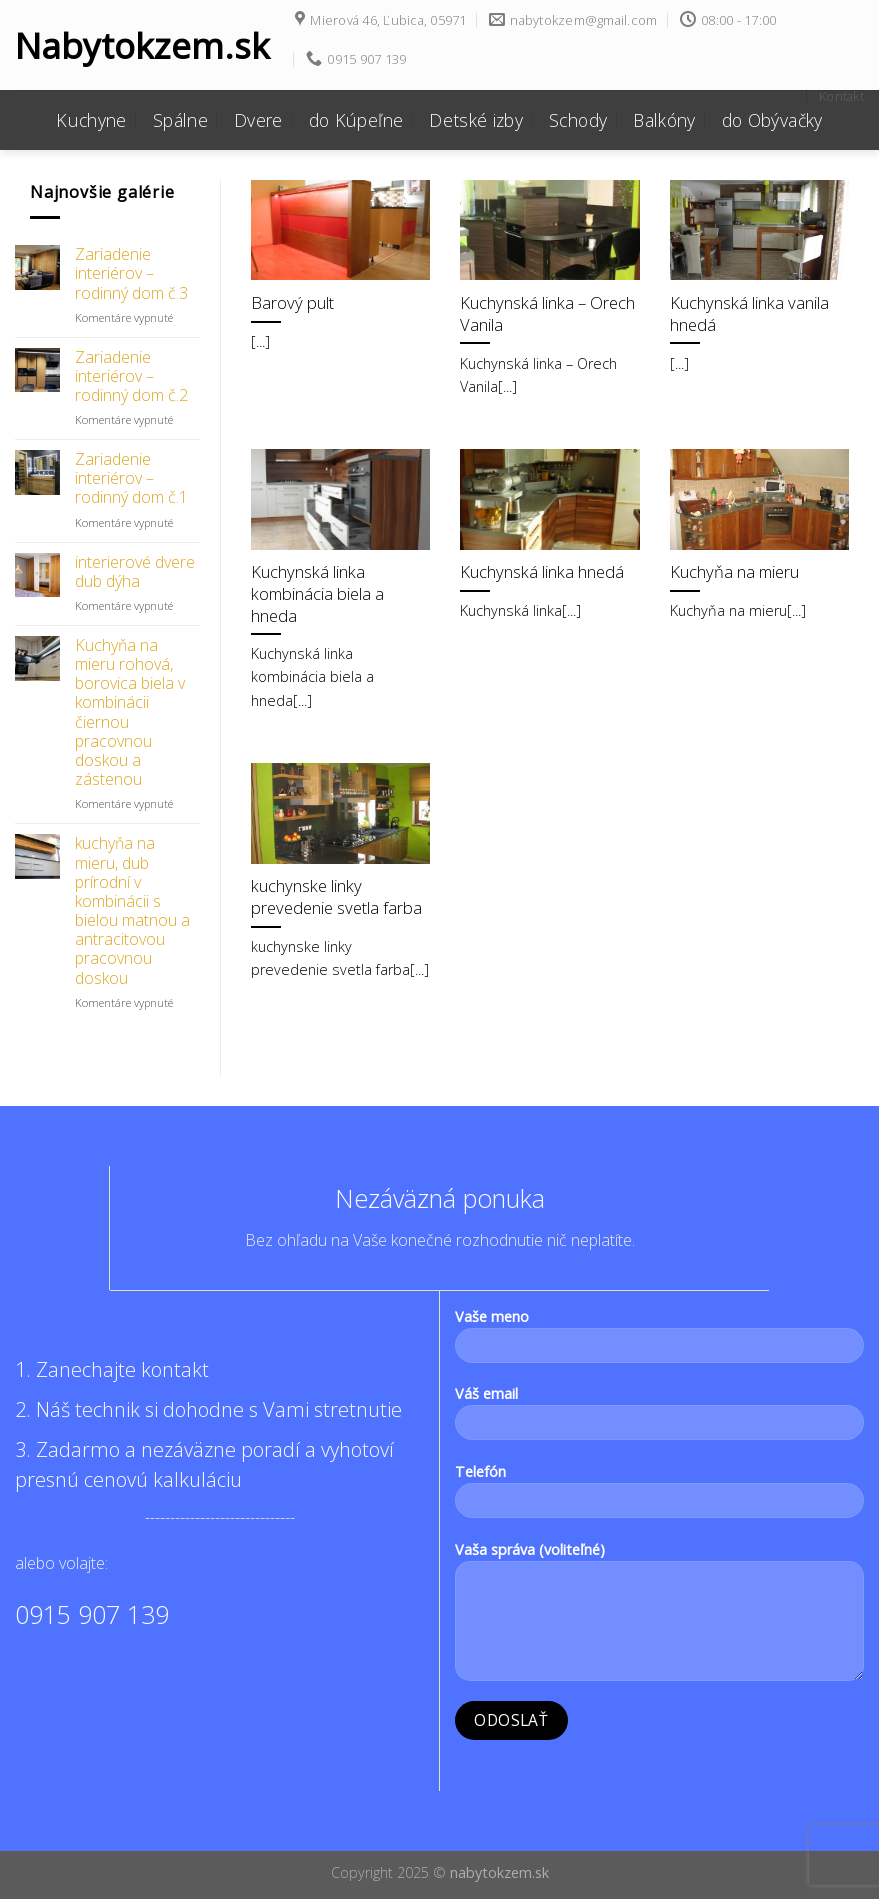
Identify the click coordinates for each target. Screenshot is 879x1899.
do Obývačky (772, 120)
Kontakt (841, 96)
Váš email (660, 1419)
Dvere (258, 120)
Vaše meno (660, 1342)
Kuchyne (91, 120)
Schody (578, 120)
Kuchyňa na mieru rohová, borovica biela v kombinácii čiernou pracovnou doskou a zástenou (130, 713)
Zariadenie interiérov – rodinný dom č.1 (131, 479)
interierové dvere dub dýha (135, 572)
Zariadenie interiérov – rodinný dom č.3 (131, 274)
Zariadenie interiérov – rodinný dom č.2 (131, 377)
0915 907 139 (92, 1614)
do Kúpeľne (356, 120)
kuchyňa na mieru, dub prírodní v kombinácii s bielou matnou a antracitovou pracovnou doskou (132, 911)
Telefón (660, 1497)
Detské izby (476, 120)
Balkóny (664, 120)
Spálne (180, 120)
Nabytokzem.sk (140, 45)
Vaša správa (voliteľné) (660, 1617)
